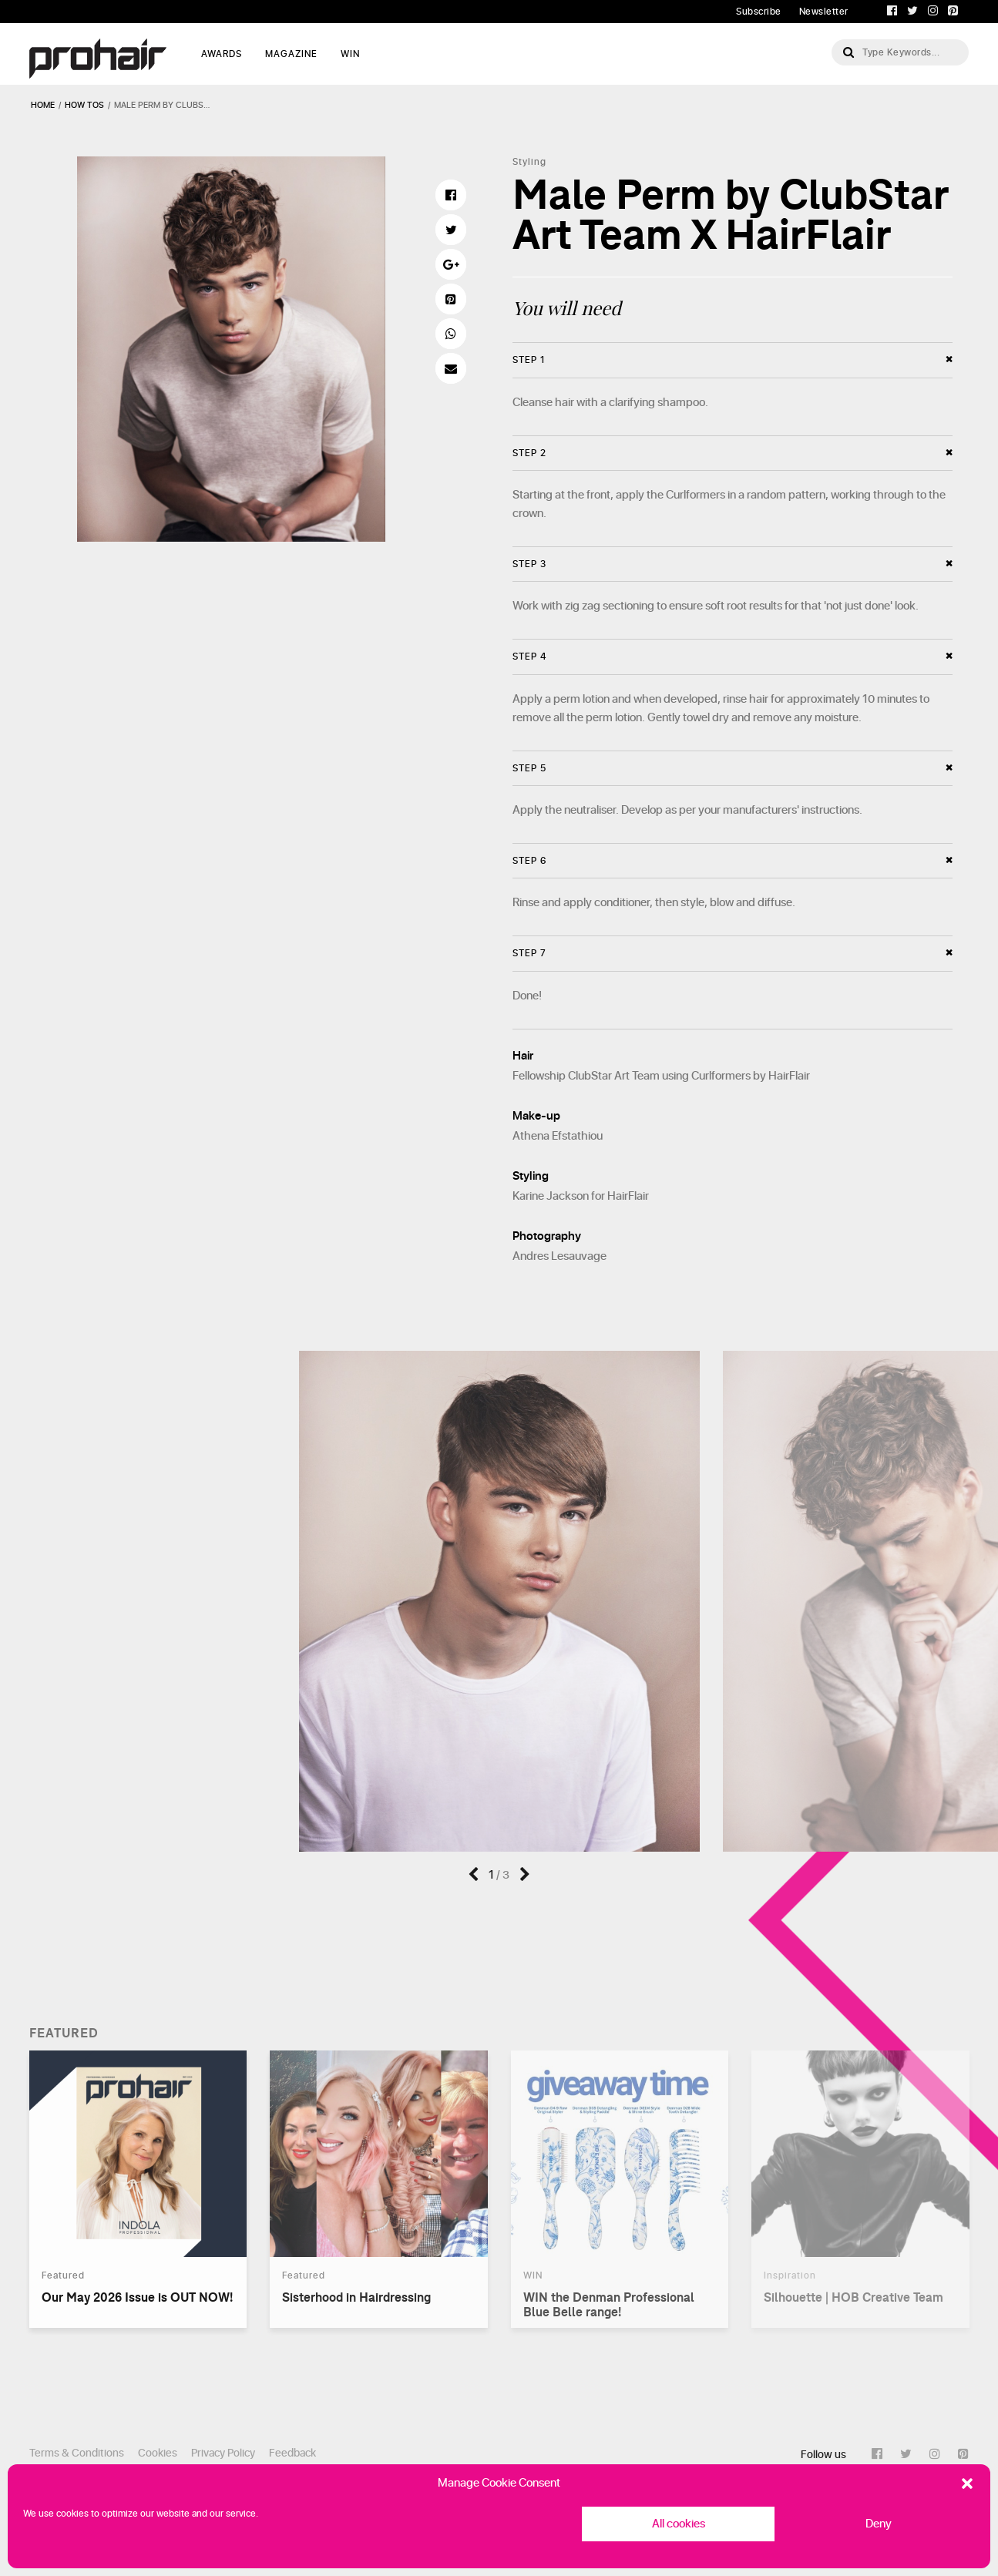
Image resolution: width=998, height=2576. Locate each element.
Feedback (292, 2453)
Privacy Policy (223, 2453)
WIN (350, 54)
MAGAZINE (291, 54)
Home (43, 105)
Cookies (157, 2453)
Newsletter (823, 11)
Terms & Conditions (76, 2453)
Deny (878, 2524)
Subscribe (758, 11)
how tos (84, 105)
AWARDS (221, 54)
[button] (967, 2483)
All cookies (678, 2524)
